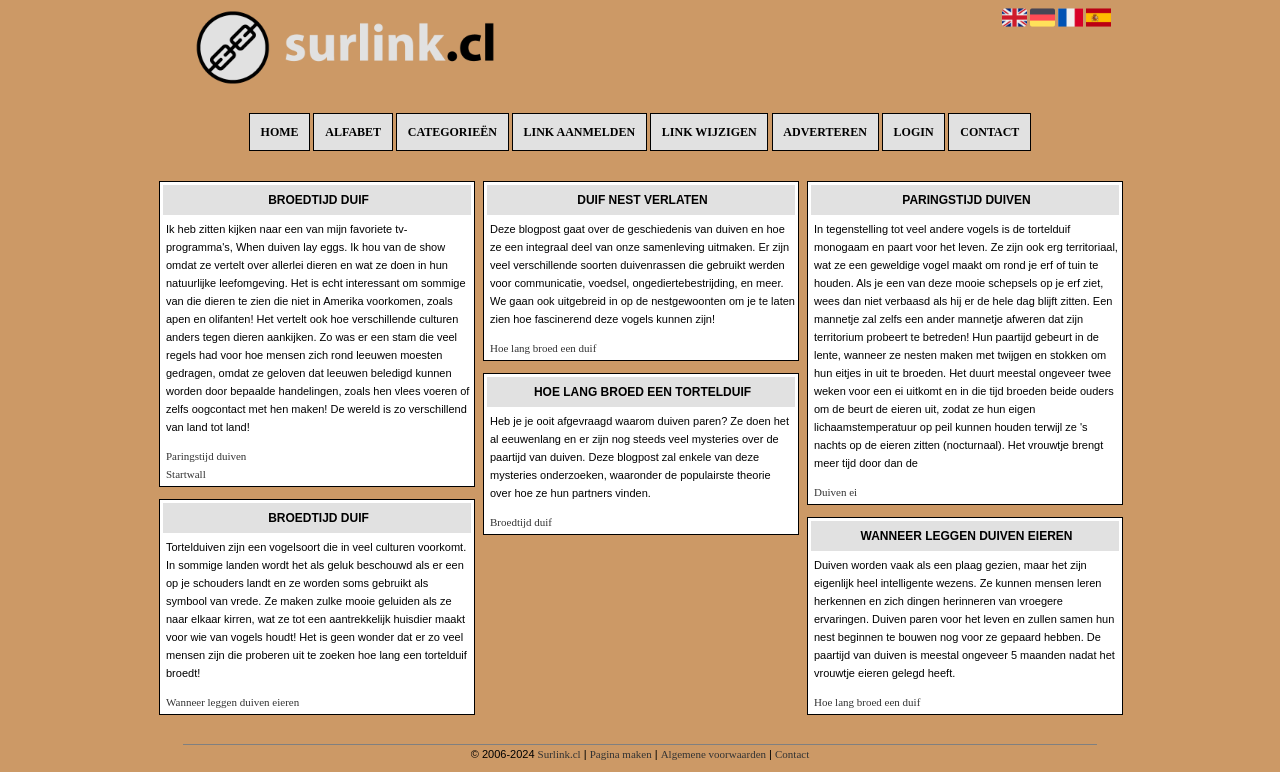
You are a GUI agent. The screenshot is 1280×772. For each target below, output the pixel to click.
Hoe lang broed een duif (543, 348)
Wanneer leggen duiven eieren (232, 702)
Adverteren (825, 132)
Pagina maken (621, 754)
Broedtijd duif (521, 522)
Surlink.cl (559, 754)
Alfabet (353, 132)
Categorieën (452, 132)
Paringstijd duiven (206, 456)
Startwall (186, 474)
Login (914, 132)
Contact (989, 132)
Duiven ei (835, 492)
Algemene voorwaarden (713, 754)
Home (280, 132)
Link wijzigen (709, 132)
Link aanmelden (580, 132)
